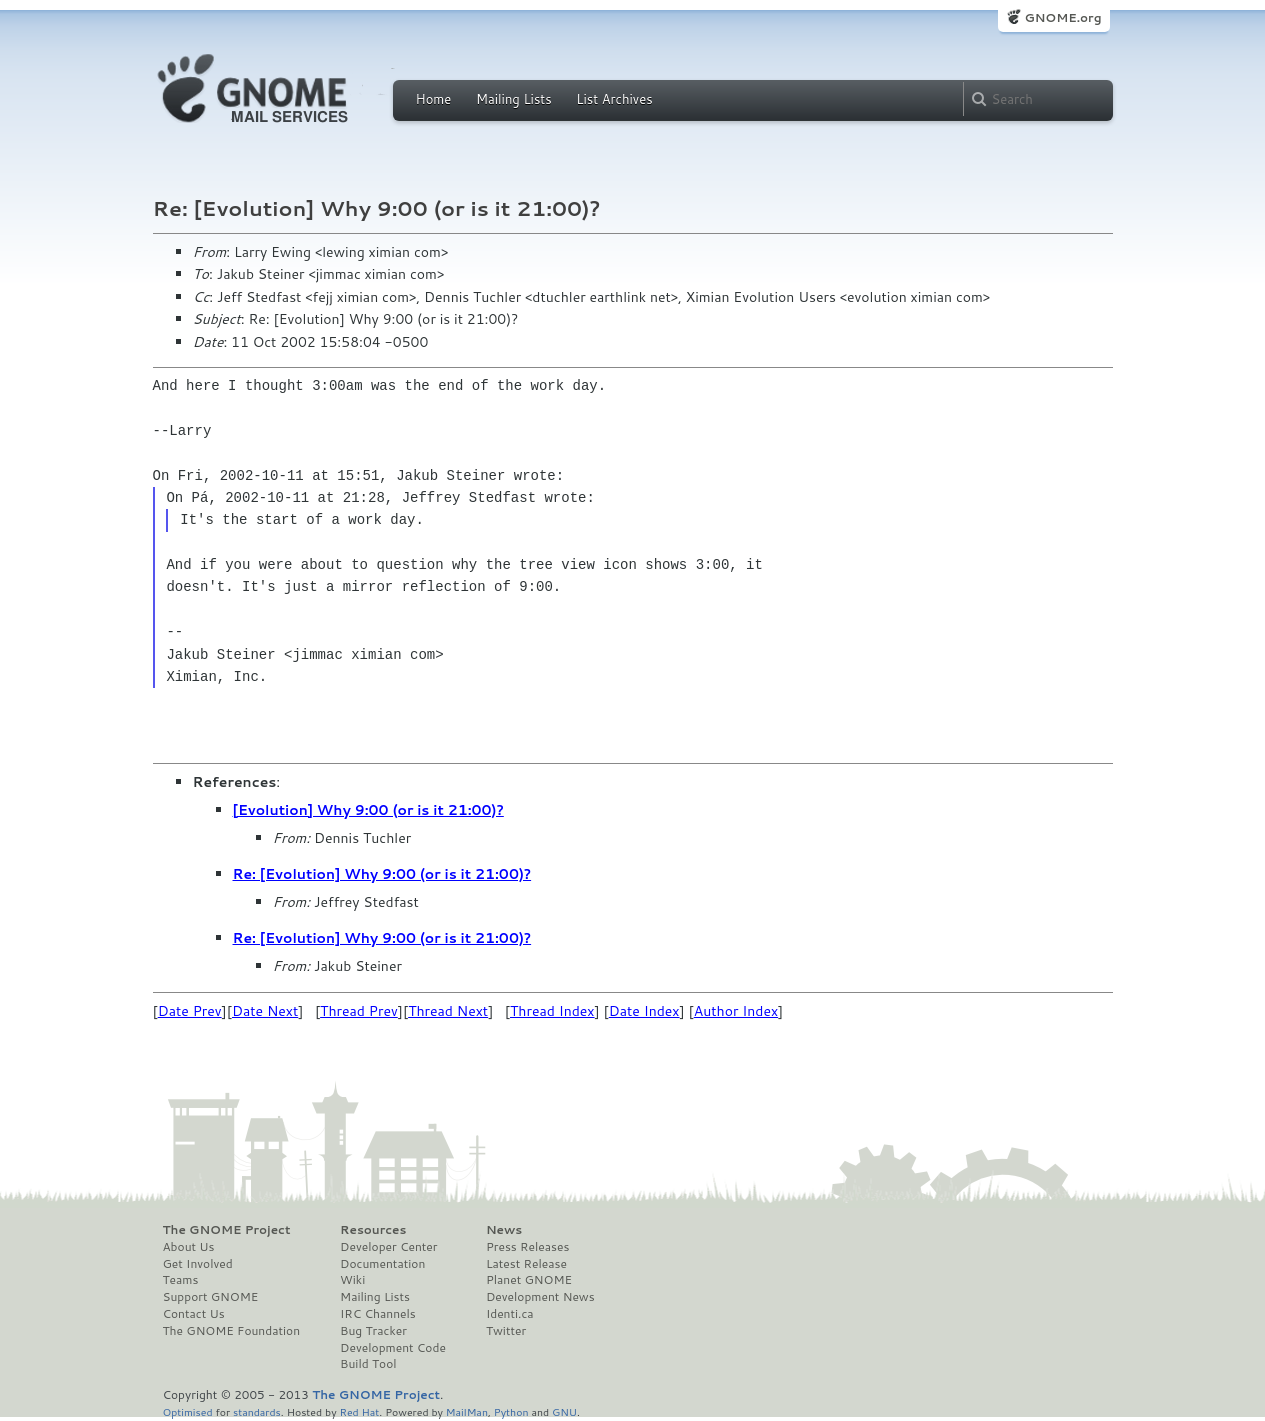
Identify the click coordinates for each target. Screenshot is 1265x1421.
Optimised (188, 1411)
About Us (189, 1247)
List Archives (614, 99)
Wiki (352, 1280)
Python (511, 1411)
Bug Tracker (373, 1331)
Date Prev (190, 1011)
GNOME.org (1062, 17)
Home (434, 99)
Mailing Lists (514, 99)
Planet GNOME (529, 1280)
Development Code (393, 1348)
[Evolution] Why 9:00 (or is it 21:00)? (368, 810)
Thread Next (448, 1011)
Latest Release (526, 1264)
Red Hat (359, 1411)
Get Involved (198, 1264)
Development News (540, 1297)
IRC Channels (378, 1314)
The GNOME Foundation (232, 1331)
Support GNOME (211, 1297)
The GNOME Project (227, 1230)
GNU (564, 1411)
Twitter (506, 1331)
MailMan (467, 1411)
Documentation (382, 1264)
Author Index (736, 1011)
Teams (181, 1280)
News (504, 1230)
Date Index (644, 1011)
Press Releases (527, 1247)
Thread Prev (359, 1011)
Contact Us (194, 1314)
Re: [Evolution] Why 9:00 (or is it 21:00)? (382, 874)
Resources (373, 1230)
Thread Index (552, 1011)
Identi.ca (510, 1314)
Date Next (265, 1011)
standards (257, 1411)
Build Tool (368, 1364)
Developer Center (388, 1247)
